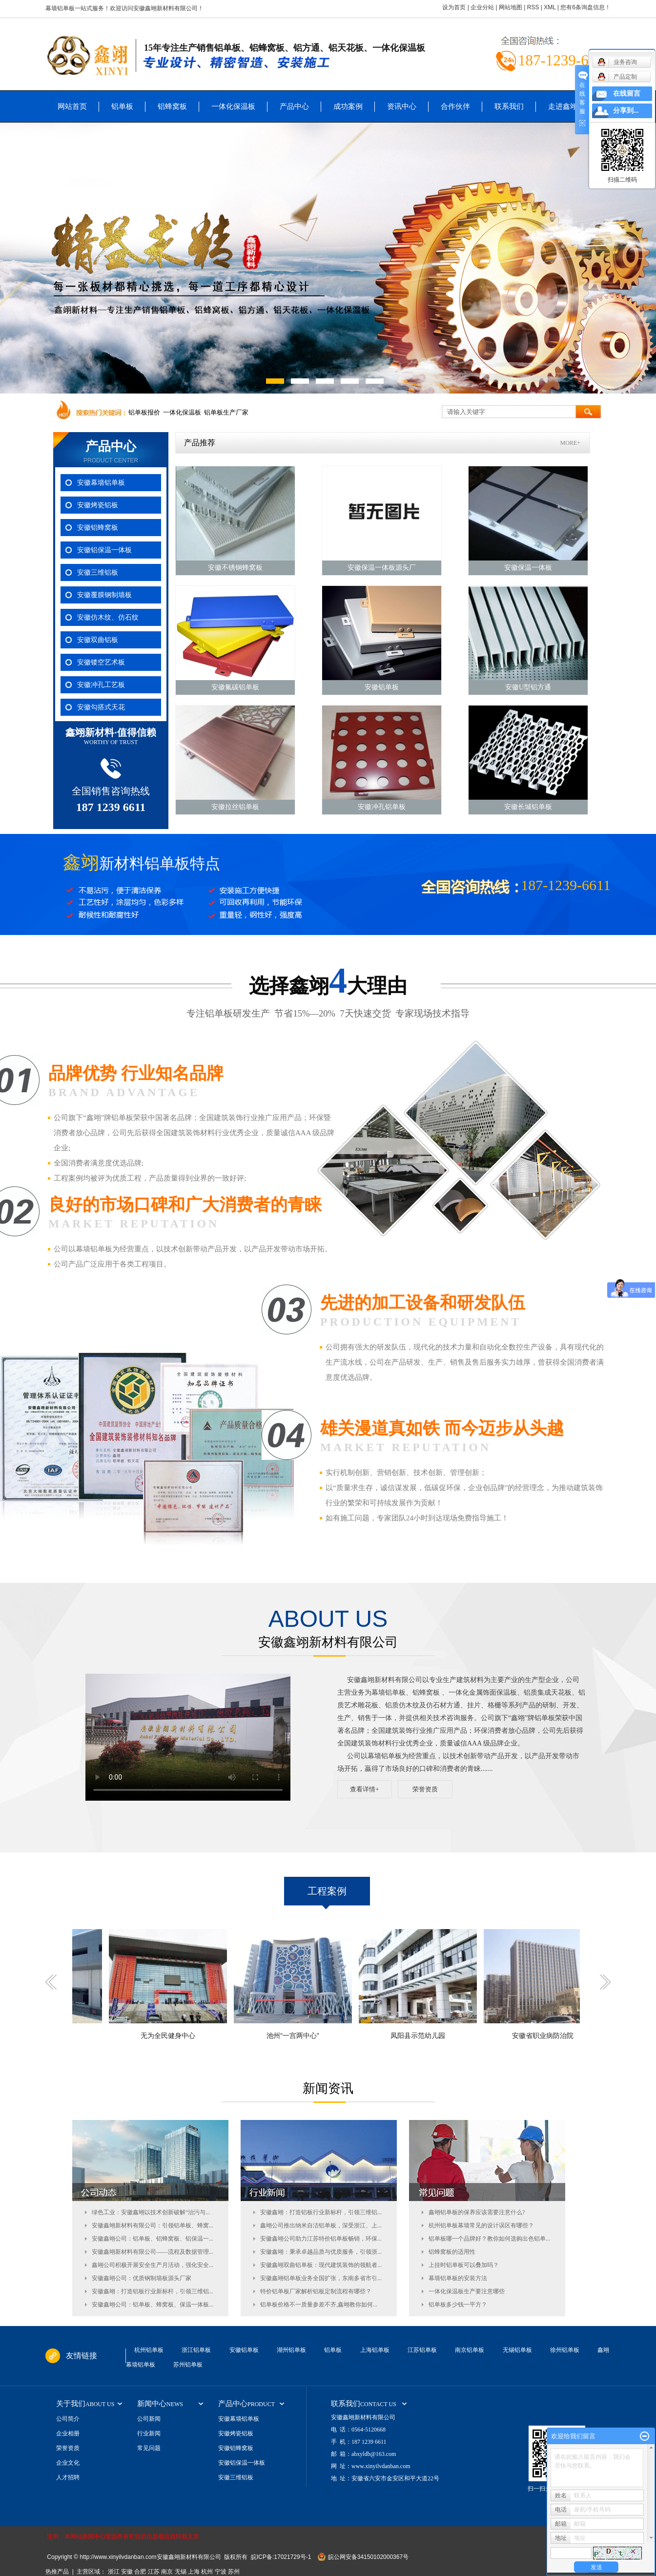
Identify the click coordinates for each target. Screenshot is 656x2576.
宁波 (220, 2571)
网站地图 (510, 7)
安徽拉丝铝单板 (235, 806)
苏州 (234, 2571)
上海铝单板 (375, 2350)
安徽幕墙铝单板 (101, 482)
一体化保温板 (233, 106)
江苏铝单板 (422, 2350)
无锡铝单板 (517, 2350)
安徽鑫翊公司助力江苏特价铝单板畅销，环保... (321, 2238)
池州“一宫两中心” (299, 2035)
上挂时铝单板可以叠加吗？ (464, 2265)
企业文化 (68, 2462)
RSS (533, 7)
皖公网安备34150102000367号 (368, 2557)
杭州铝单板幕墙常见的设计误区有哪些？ (481, 2225)
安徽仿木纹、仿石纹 (108, 617)
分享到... (626, 110)
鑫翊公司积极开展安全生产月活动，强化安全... (152, 2265)
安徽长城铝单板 (528, 806)
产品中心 (294, 106)
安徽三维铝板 (97, 572)
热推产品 (57, 2571)
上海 (194, 2571)
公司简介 (68, 2418)
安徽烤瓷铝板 (97, 505)
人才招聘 (68, 2477)
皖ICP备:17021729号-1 (281, 2557)
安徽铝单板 (382, 687)
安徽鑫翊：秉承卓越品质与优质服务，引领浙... (321, 2251)
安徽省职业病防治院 (549, 2035)
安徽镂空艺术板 (101, 662)
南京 (167, 2571)
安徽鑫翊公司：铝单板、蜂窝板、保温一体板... (152, 2304)
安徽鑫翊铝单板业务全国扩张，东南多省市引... (321, 2278)
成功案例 (348, 106)
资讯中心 (401, 106)
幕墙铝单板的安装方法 (458, 2278)
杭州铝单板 (149, 2350)
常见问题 (149, 2448)
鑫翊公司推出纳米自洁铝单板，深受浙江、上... (321, 2225)
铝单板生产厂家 (226, 412)
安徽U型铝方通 (528, 687)
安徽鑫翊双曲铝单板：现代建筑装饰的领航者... (321, 2265)
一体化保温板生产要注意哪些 (467, 2291)
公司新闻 (149, 2418)
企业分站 (482, 7)
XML (549, 7)
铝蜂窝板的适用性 (452, 2251)
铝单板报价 (144, 412)
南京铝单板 (469, 2350)
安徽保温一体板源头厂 (382, 567)
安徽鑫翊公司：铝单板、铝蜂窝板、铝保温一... (152, 2238)
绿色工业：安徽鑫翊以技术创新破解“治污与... (151, 2212)
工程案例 (327, 1891)
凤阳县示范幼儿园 (424, 2035)
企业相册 (68, 2433)
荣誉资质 (425, 1789)
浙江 (114, 2571)
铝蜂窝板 (172, 106)
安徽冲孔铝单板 (382, 806)
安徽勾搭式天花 (101, 707)
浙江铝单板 (196, 2350)
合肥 (140, 2571)
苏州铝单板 (188, 2364)
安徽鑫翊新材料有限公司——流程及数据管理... (152, 2251)
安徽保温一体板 (528, 567)
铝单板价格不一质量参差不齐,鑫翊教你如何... (318, 2304)
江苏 (154, 2571)
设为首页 (454, 7)
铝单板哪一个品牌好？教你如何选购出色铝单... (489, 2238)
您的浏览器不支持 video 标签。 (187, 1737)
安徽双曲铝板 (97, 640)
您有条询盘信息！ (585, 7)
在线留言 (626, 93)
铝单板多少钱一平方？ (458, 2304)
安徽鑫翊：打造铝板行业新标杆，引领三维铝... (152, 2291)
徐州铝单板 (564, 2350)
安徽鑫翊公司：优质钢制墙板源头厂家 (141, 2278)
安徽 (127, 2571)
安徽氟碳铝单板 (235, 687)
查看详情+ (364, 1789)
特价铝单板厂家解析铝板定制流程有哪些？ (315, 2291)
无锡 (180, 2571)
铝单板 (122, 106)
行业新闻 (149, 2433)
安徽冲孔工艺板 (101, 684)
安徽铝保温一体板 (104, 550)
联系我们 (509, 106)
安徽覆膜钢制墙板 (104, 595)
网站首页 (72, 106)
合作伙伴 (455, 106)
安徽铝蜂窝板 (97, 527)
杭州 (207, 2571)
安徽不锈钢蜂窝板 (235, 567)
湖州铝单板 (291, 2350)
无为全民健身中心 (174, 2035)
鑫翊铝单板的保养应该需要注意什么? (477, 2212)
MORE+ (570, 442)
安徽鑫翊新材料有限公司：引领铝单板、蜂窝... (152, 2225)
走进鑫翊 (562, 106)
